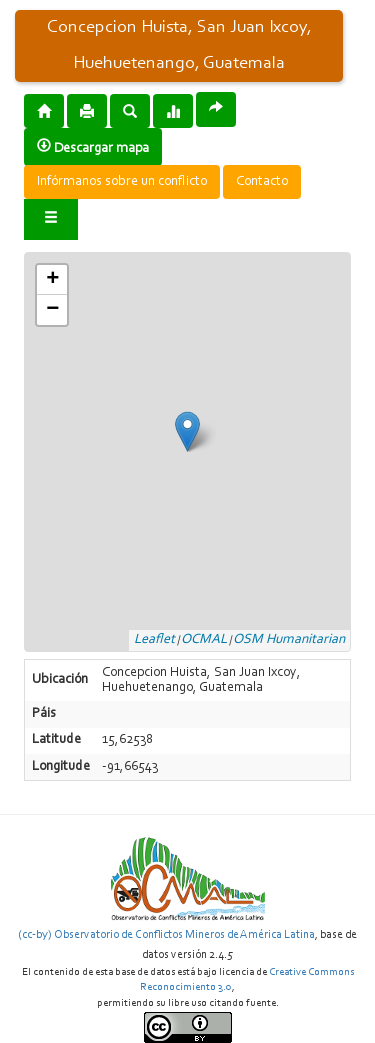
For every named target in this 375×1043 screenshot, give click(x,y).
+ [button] (52, 280)
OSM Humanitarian (289, 640)
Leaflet (154, 640)
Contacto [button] (262, 182)
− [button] (52, 310)
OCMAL (204, 640)
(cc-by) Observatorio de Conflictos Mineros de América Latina (166, 935)
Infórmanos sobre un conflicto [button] (122, 182)
